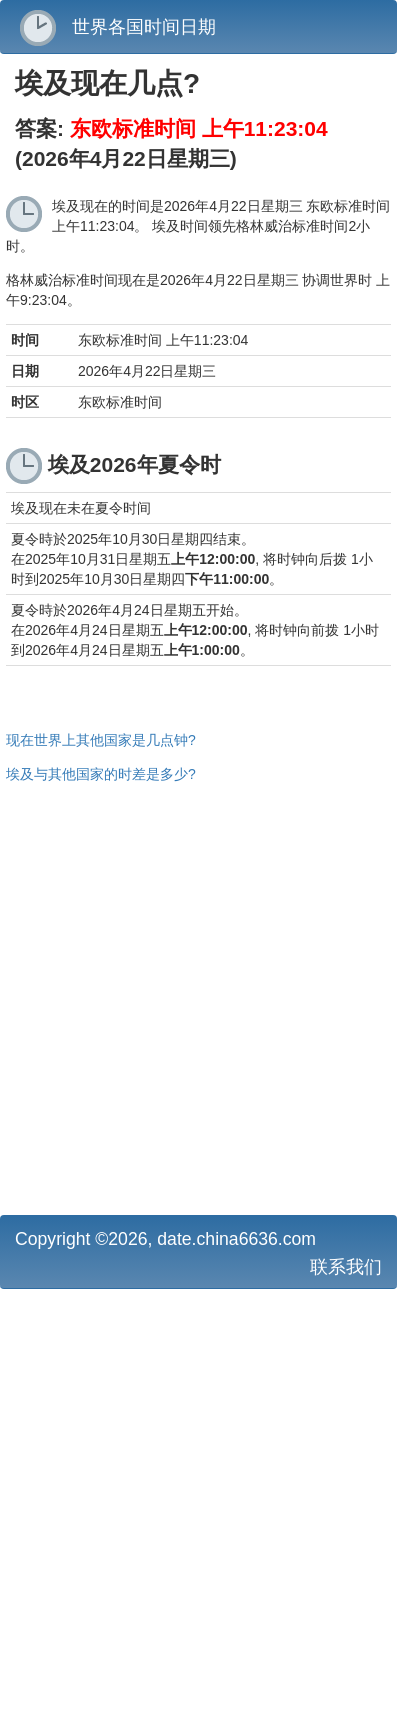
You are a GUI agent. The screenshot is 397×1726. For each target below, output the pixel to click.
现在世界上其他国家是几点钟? (101, 740)
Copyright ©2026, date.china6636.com (165, 1239)
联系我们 (346, 1267)
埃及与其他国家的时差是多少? (101, 774)
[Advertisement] (198, 996)
